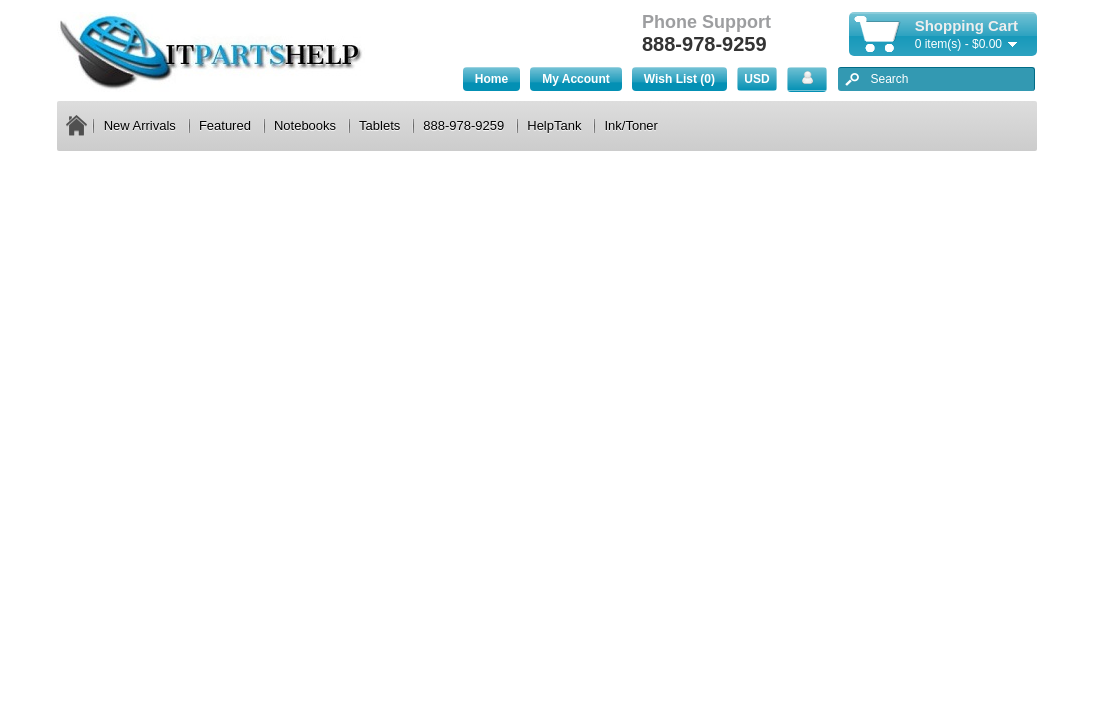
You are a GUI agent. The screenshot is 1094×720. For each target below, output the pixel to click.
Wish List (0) (679, 79)
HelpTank (554, 125)
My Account (576, 79)
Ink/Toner (630, 125)
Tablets (379, 125)
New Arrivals (140, 125)
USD (756, 79)
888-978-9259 (463, 125)
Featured (225, 125)
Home (491, 79)
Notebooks (305, 125)
